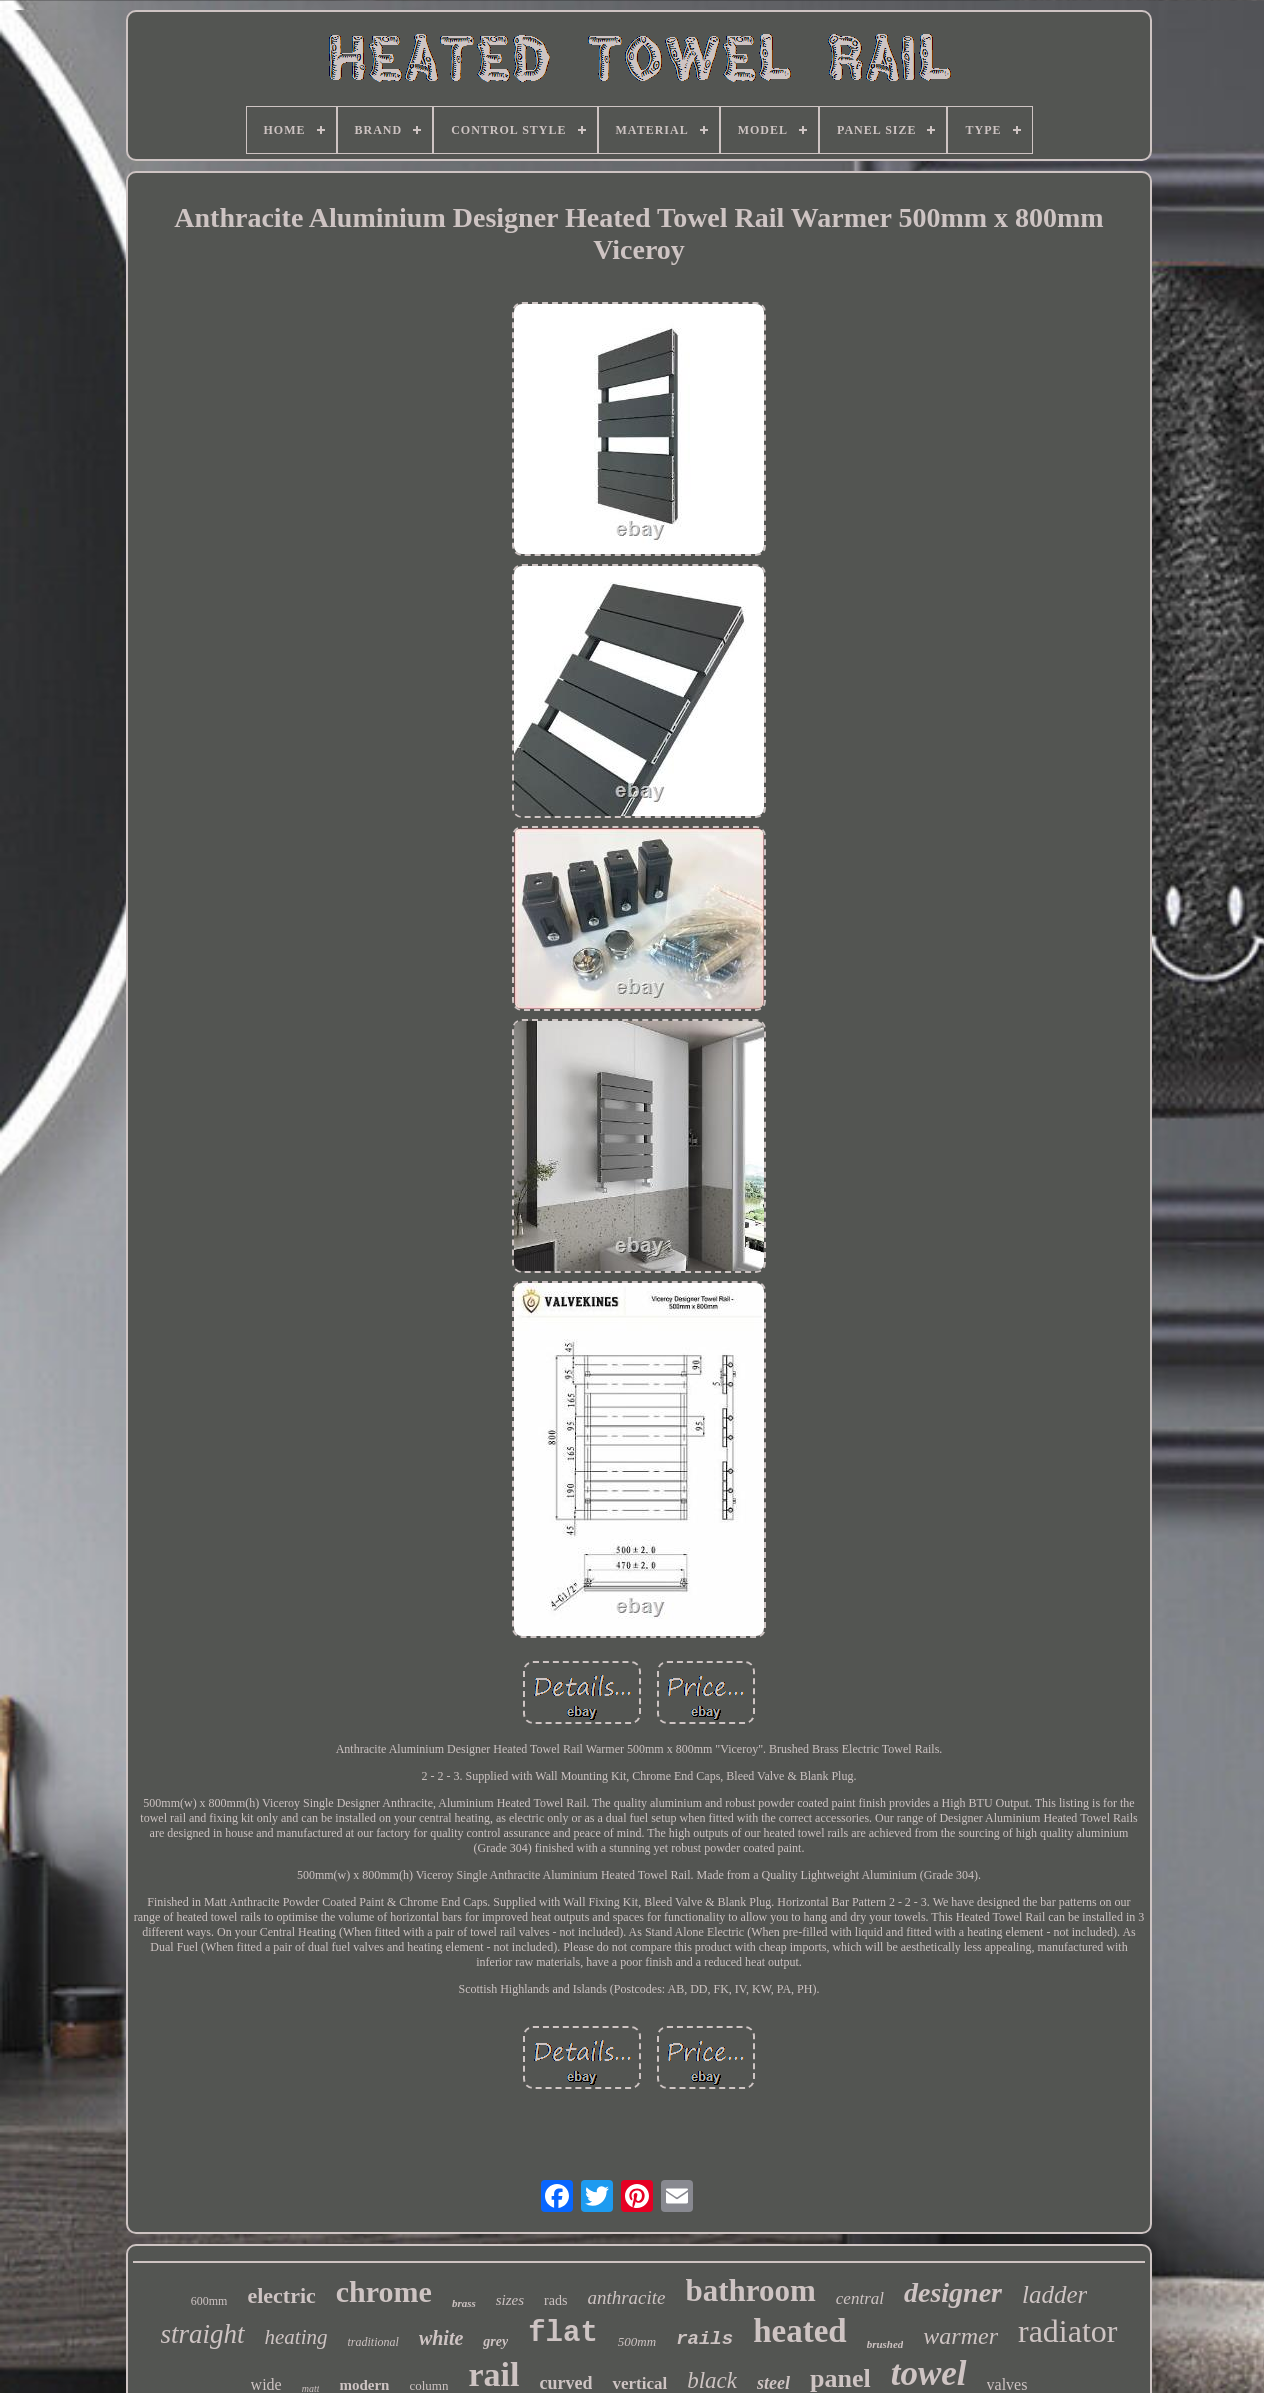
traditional (373, 2342)
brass (464, 2303)
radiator (1068, 2331)
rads (555, 2300)
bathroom (751, 2290)
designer (953, 2292)
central (860, 2298)
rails (704, 2339)
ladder (1054, 2294)
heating (296, 2337)
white (441, 2338)
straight (203, 2334)
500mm (637, 2341)
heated (800, 2331)
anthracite (626, 2297)
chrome (384, 2291)
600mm (209, 2301)
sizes (510, 2300)
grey (495, 2341)
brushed (885, 2344)
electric (281, 2295)
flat (563, 2333)
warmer (960, 2336)
